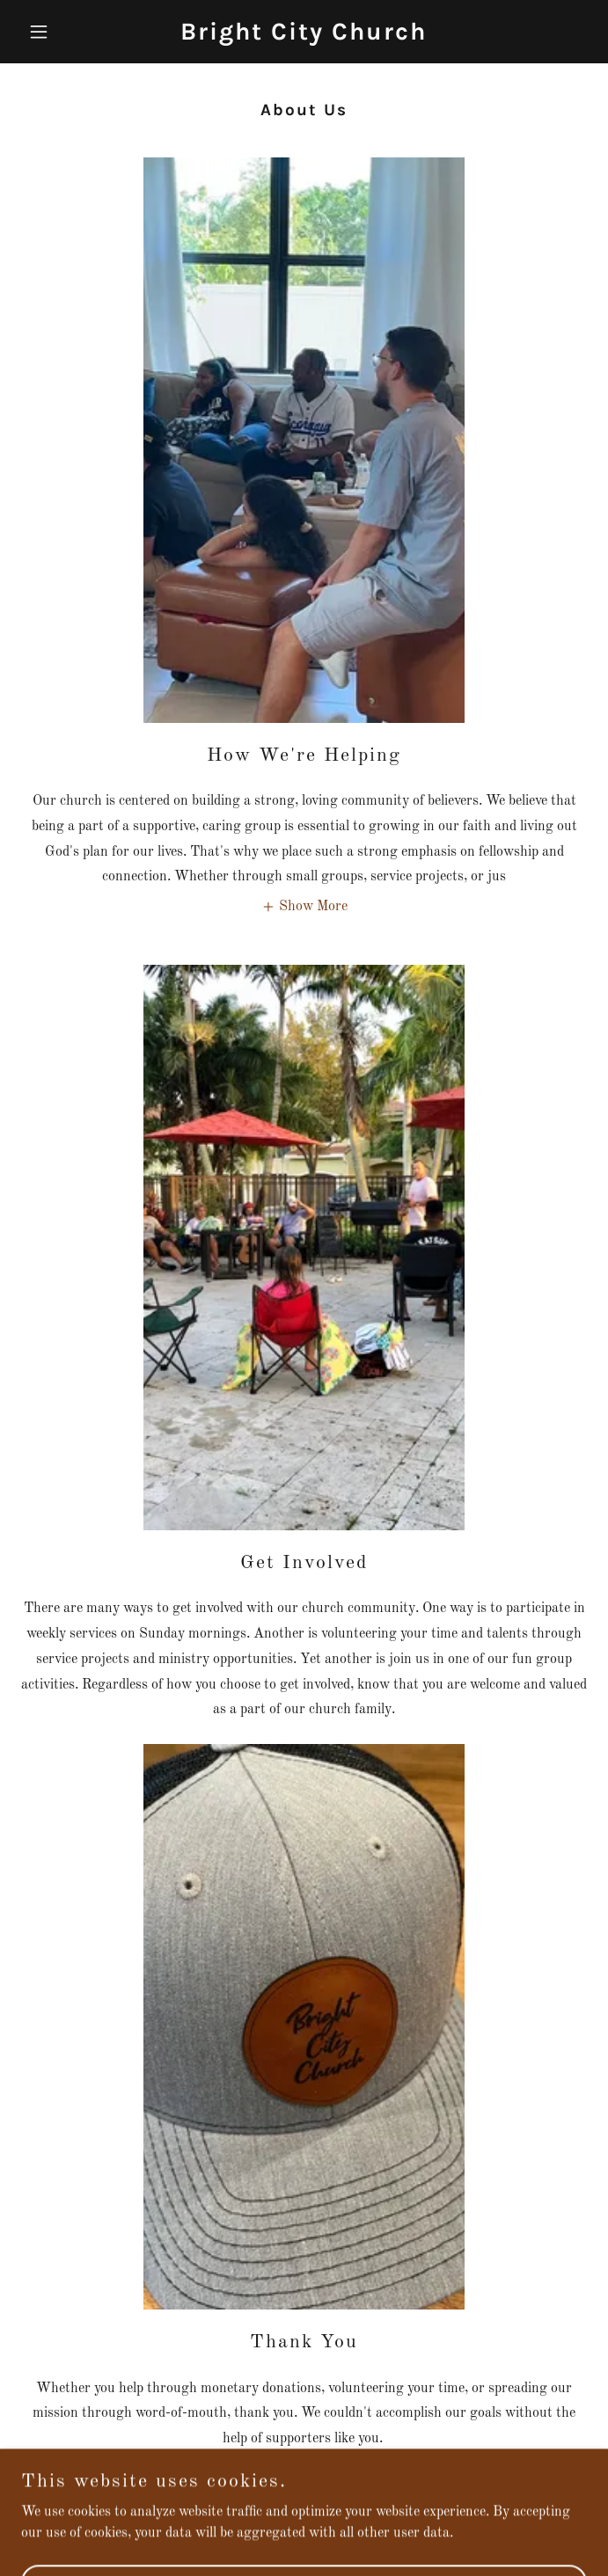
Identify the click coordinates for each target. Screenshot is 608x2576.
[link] (303, 36)
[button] (63, 31)
